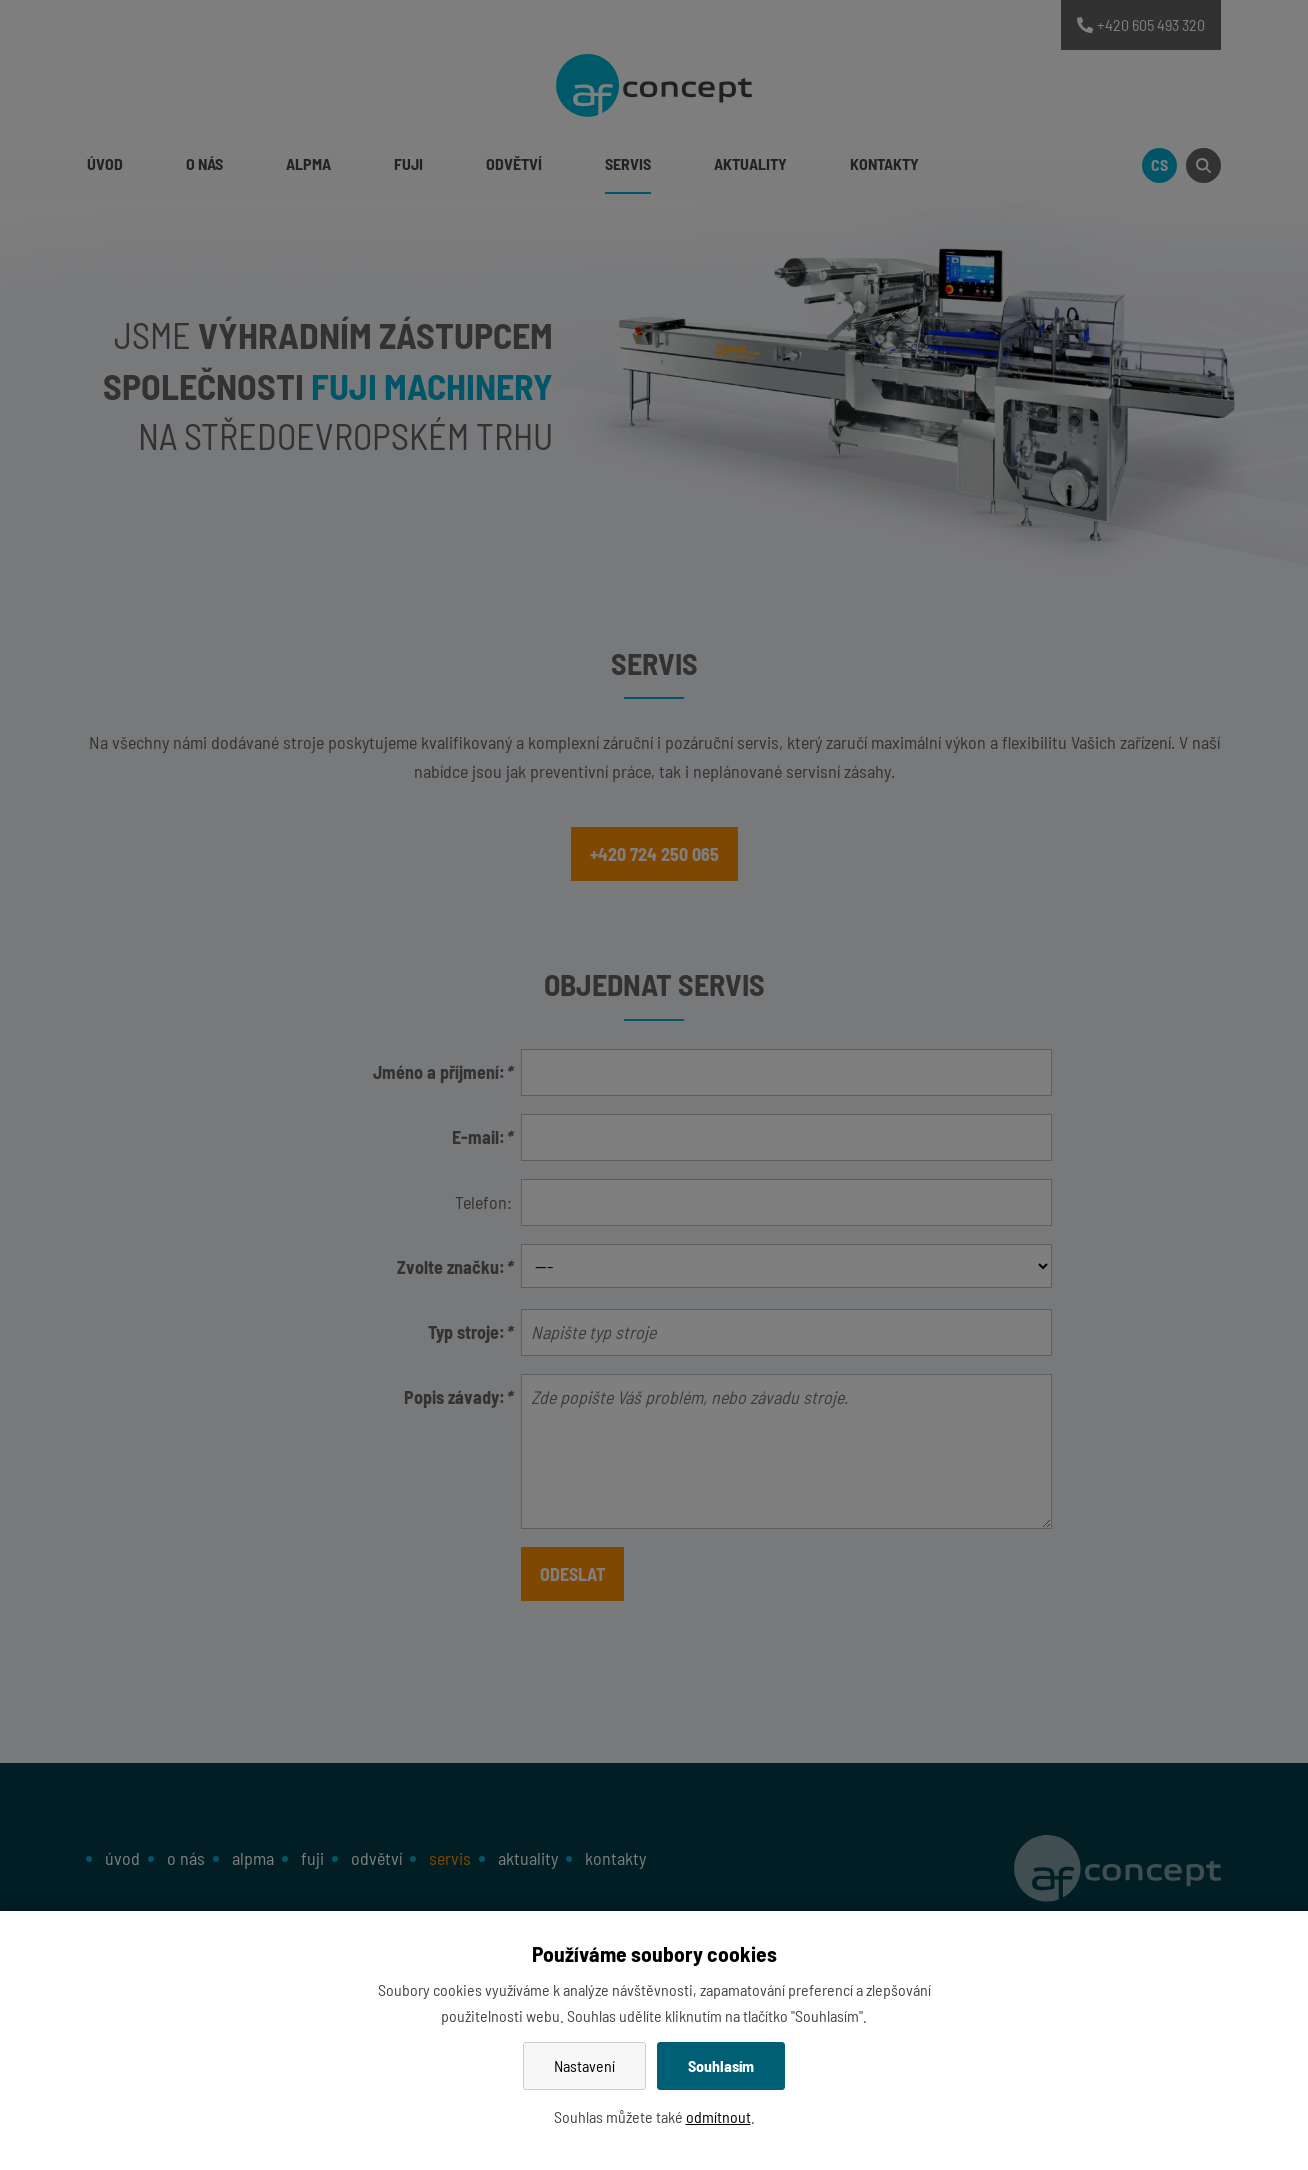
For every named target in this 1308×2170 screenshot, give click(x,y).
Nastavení (584, 2065)
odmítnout (718, 2116)
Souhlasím (721, 2065)
